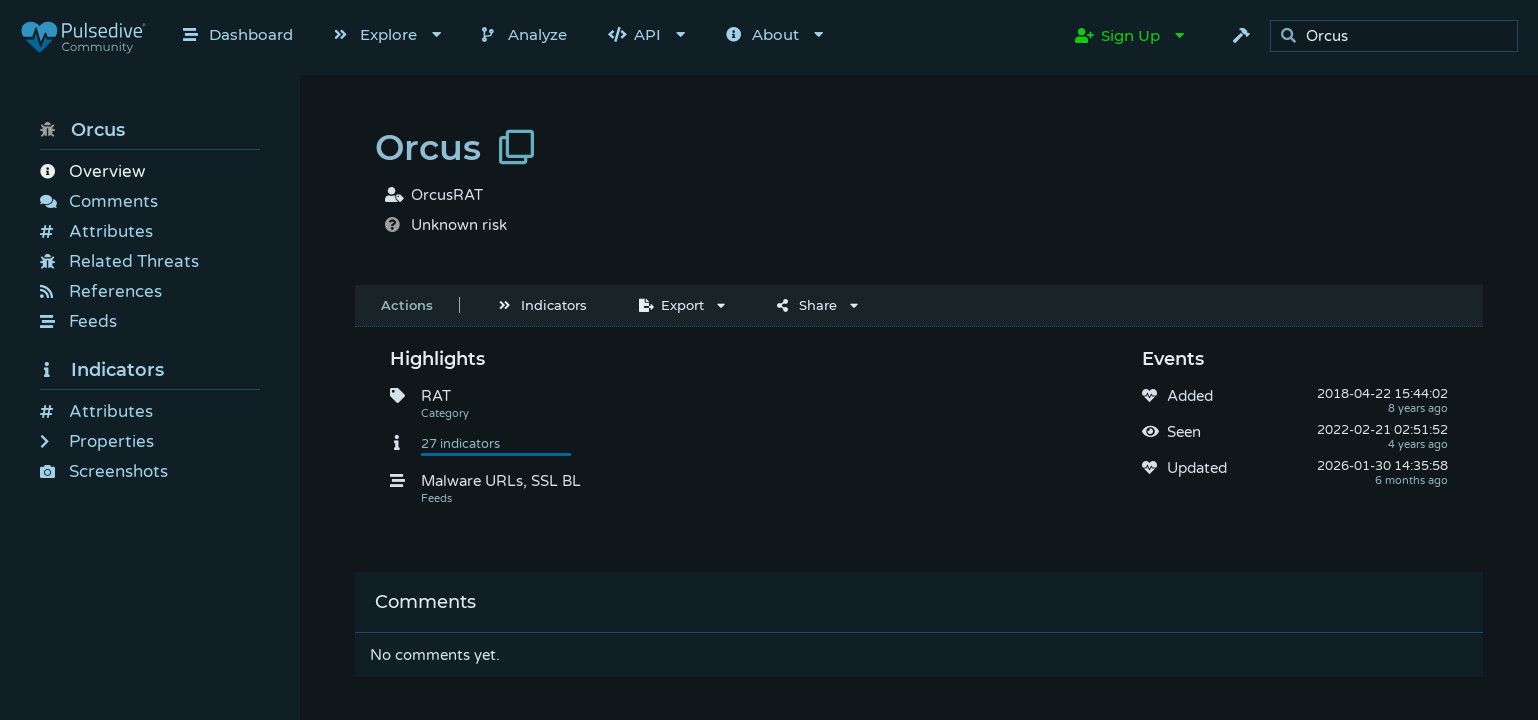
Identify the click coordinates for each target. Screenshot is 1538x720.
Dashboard (238, 34)
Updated (1197, 468)
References (101, 291)
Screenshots (104, 471)
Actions (407, 305)
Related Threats (119, 261)
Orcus (82, 130)
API (634, 34)
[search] (1399, 36)
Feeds (78, 321)
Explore (375, 34)
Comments (99, 201)
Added (1190, 396)
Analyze (524, 34)
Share (807, 305)
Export (671, 305)
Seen (1184, 432)
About (762, 34)
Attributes (96, 231)
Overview (92, 171)
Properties (97, 441)
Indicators (102, 370)
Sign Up (1117, 35)
